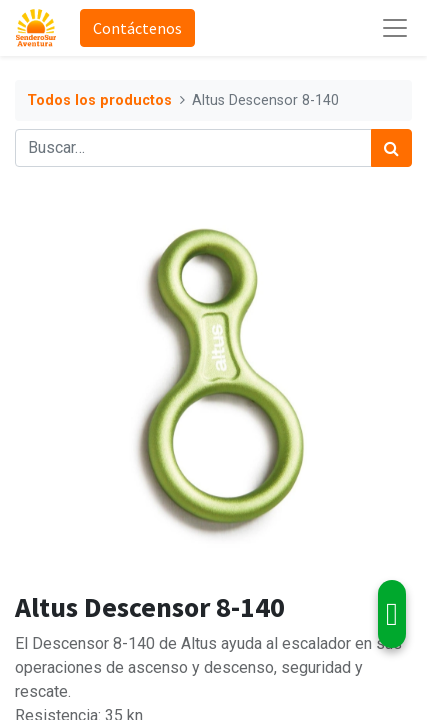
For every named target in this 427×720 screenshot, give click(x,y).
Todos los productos (99, 100)
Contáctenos (137, 28)
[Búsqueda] (391, 148)
